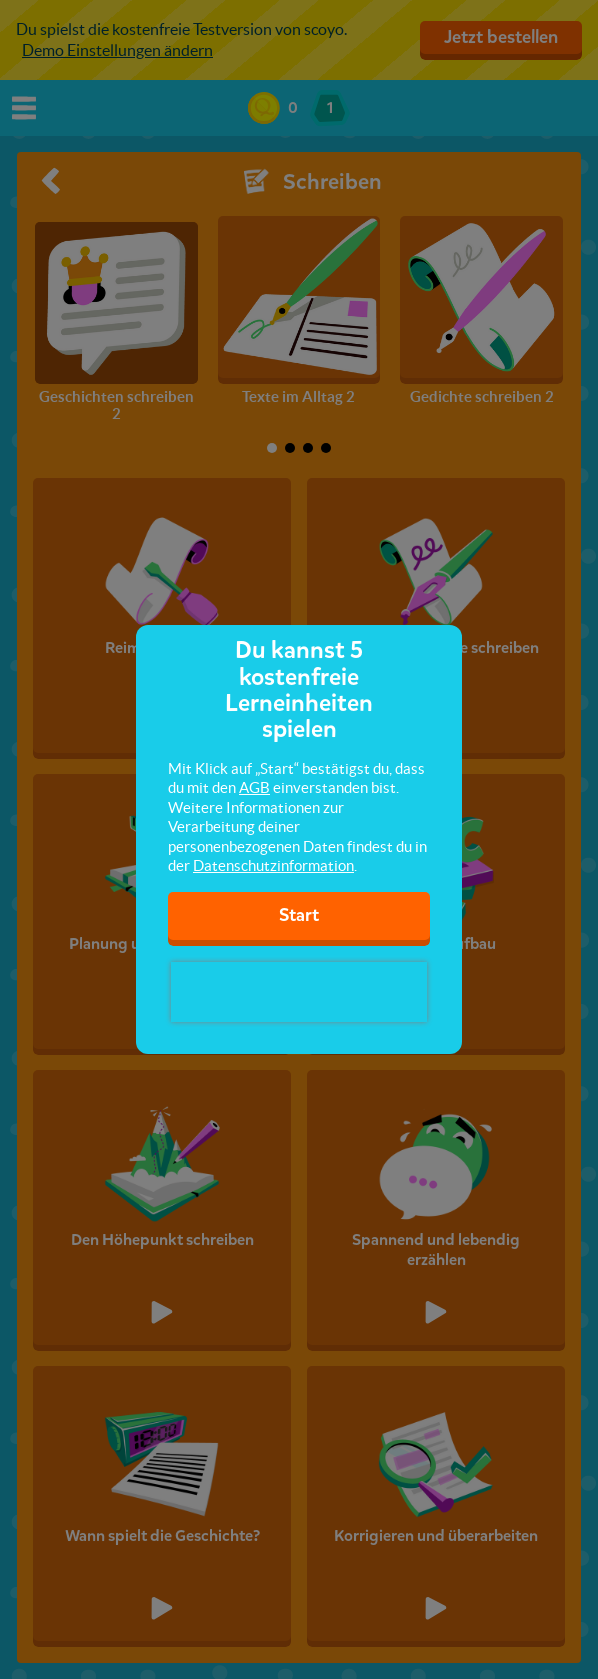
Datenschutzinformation (273, 865)
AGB (254, 787)
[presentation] (299, 992)
